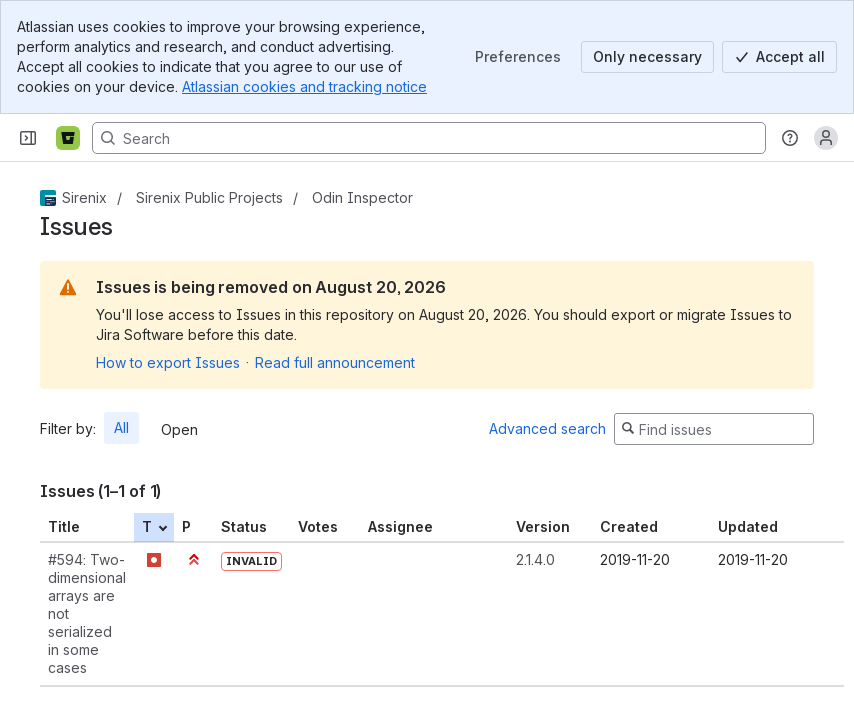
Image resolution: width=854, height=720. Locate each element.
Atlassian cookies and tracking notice (304, 86)
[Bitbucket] (68, 138)
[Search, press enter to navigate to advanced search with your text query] (429, 138)
